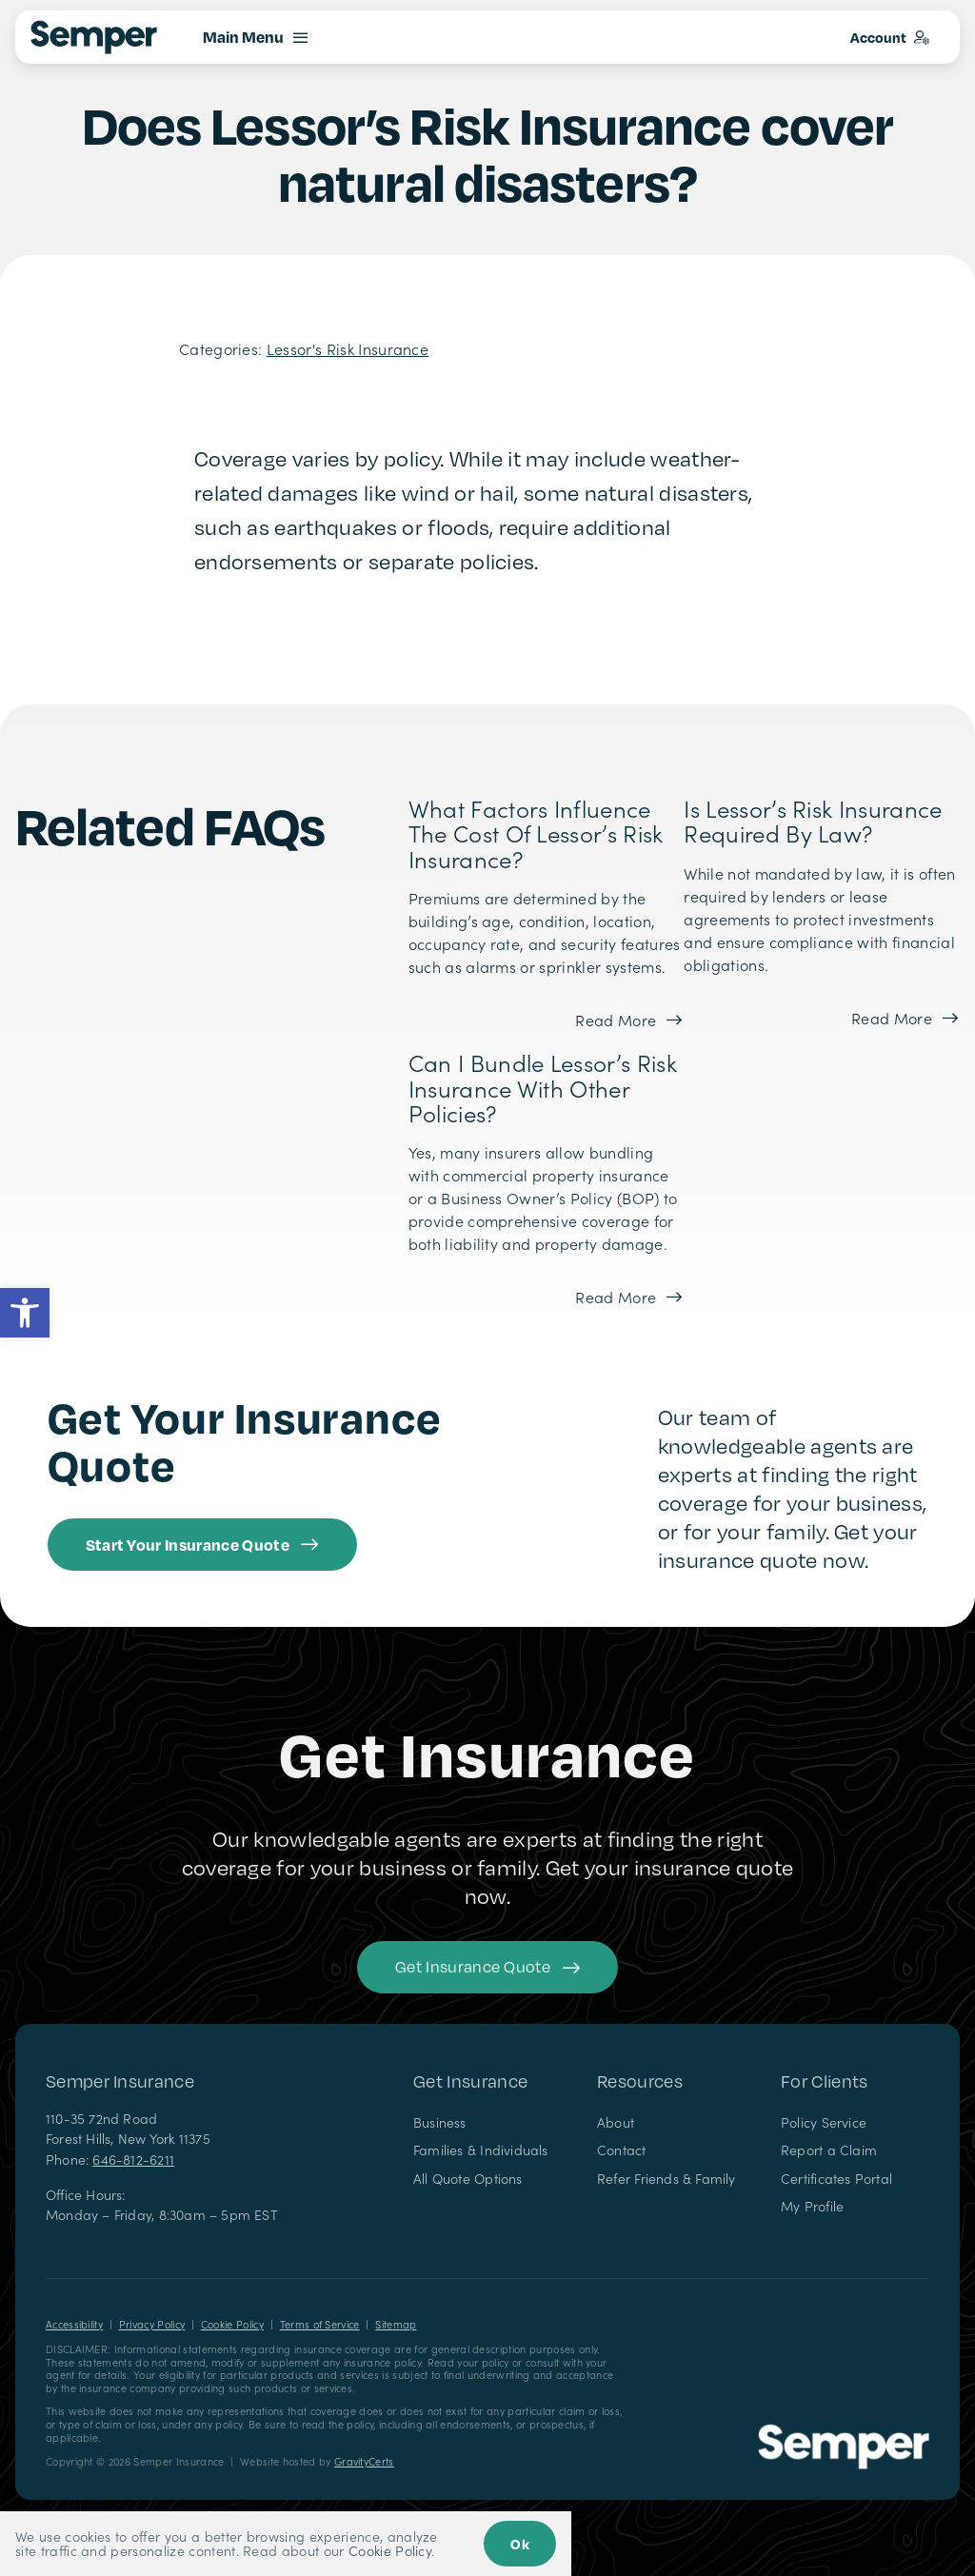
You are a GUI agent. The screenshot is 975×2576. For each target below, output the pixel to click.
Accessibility (74, 2324)
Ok (519, 2543)
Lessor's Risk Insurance (347, 348)
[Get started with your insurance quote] (487, 1967)
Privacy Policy (152, 2324)
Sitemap (395, 2324)
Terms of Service (320, 2324)
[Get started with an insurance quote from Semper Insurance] (202, 1544)
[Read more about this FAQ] (629, 1019)
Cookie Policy (232, 2324)
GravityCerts (364, 2461)
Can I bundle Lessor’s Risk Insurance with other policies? (542, 1087)
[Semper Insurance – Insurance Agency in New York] (843, 2431)
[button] (25, 1313)
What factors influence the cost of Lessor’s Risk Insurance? (536, 833)
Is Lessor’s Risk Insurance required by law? (813, 820)
